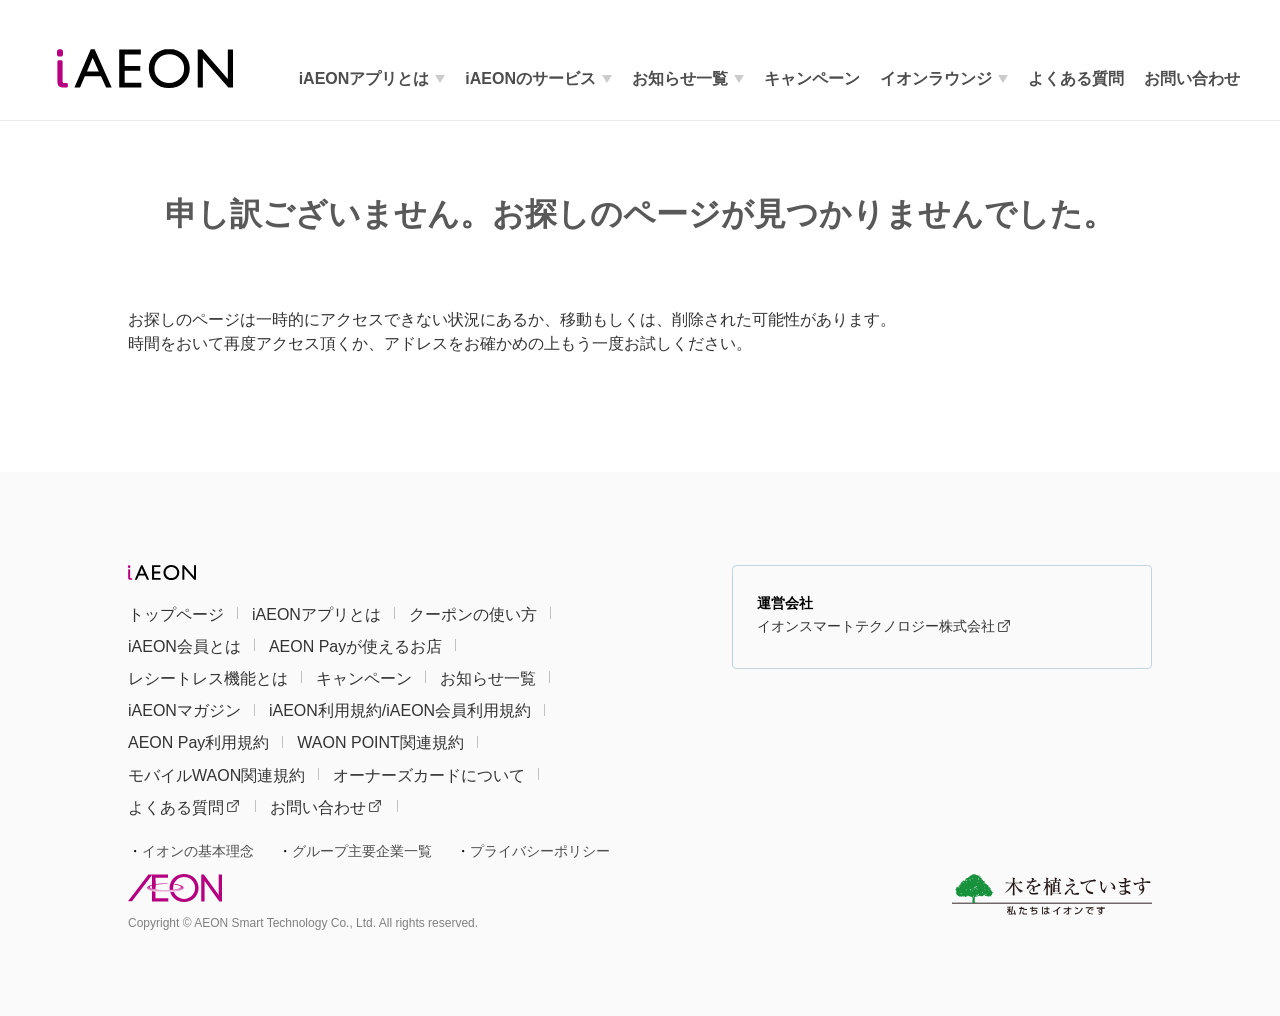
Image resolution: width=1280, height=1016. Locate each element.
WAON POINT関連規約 (380, 742)
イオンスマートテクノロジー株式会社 (883, 626)
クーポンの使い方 (473, 614)
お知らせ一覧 (680, 78)
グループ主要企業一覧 (362, 851)
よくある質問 (183, 807)
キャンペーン (812, 78)
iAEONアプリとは (364, 78)
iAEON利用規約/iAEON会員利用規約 (400, 710)
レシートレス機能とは (208, 678)
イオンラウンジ (936, 78)
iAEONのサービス (530, 78)
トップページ (176, 614)
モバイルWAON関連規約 (216, 775)
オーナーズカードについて (429, 775)
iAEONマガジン (184, 710)
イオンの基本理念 (198, 851)
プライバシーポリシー (540, 851)
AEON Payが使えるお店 (355, 646)
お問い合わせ (325, 807)
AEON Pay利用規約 (198, 742)
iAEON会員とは (184, 646)
